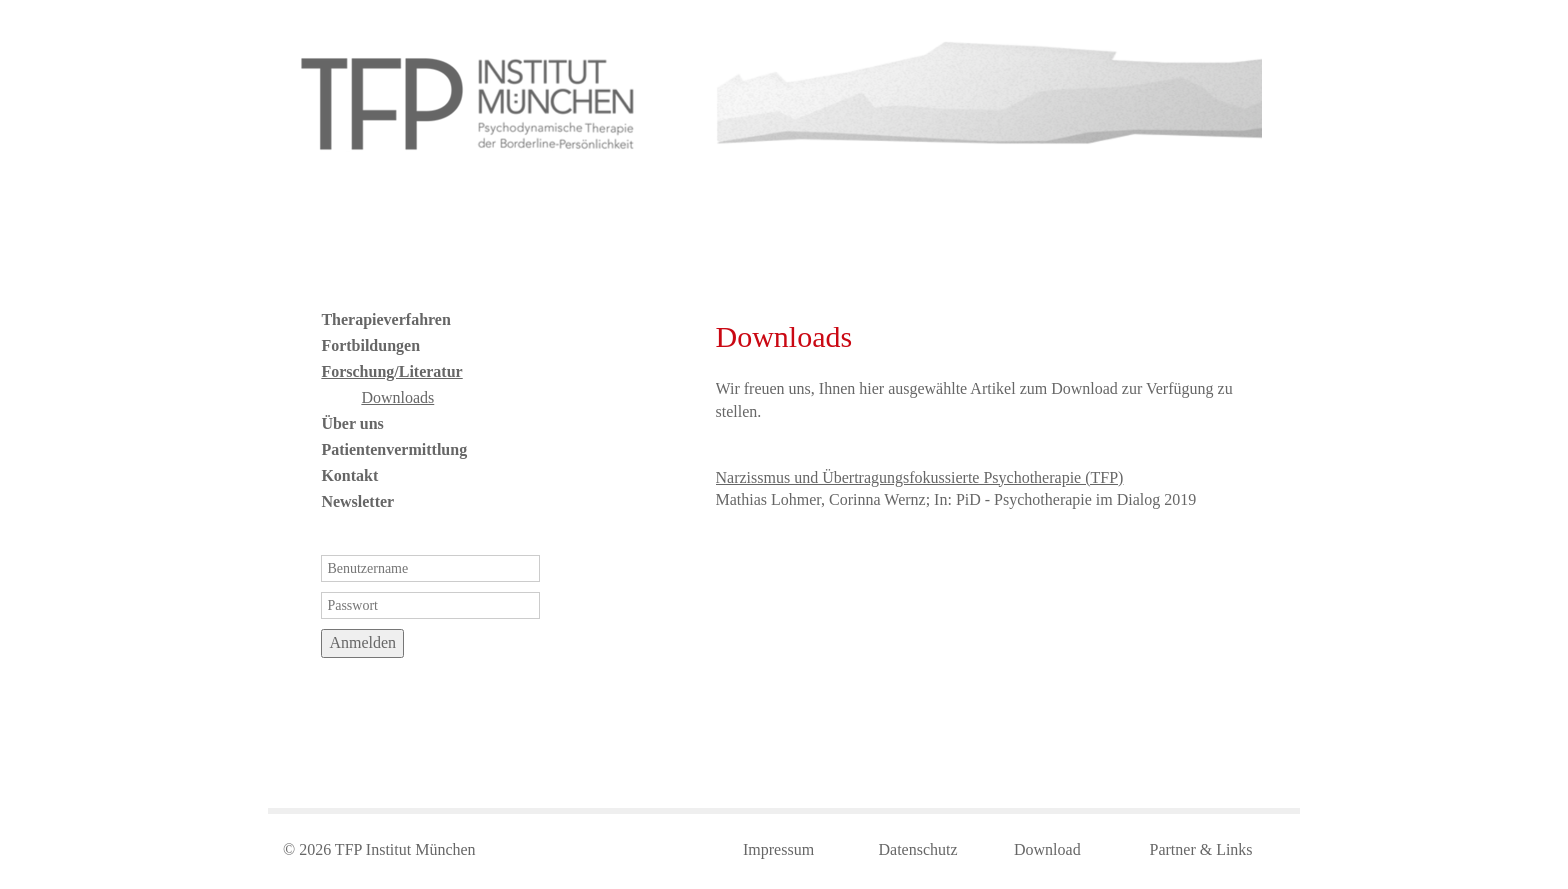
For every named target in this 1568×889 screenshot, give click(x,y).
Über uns (352, 423)
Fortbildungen (370, 345)
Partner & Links (1201, 849)
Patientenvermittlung (394, 449)
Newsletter (357, 501)
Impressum (778, 849)
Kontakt (349, 475)
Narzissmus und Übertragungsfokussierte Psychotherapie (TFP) (920, 477)
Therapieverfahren (385, 319)
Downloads (397, 397)
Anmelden (362, 642)
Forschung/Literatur (391, 371)
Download (1047, 849)
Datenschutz (918, 849)
